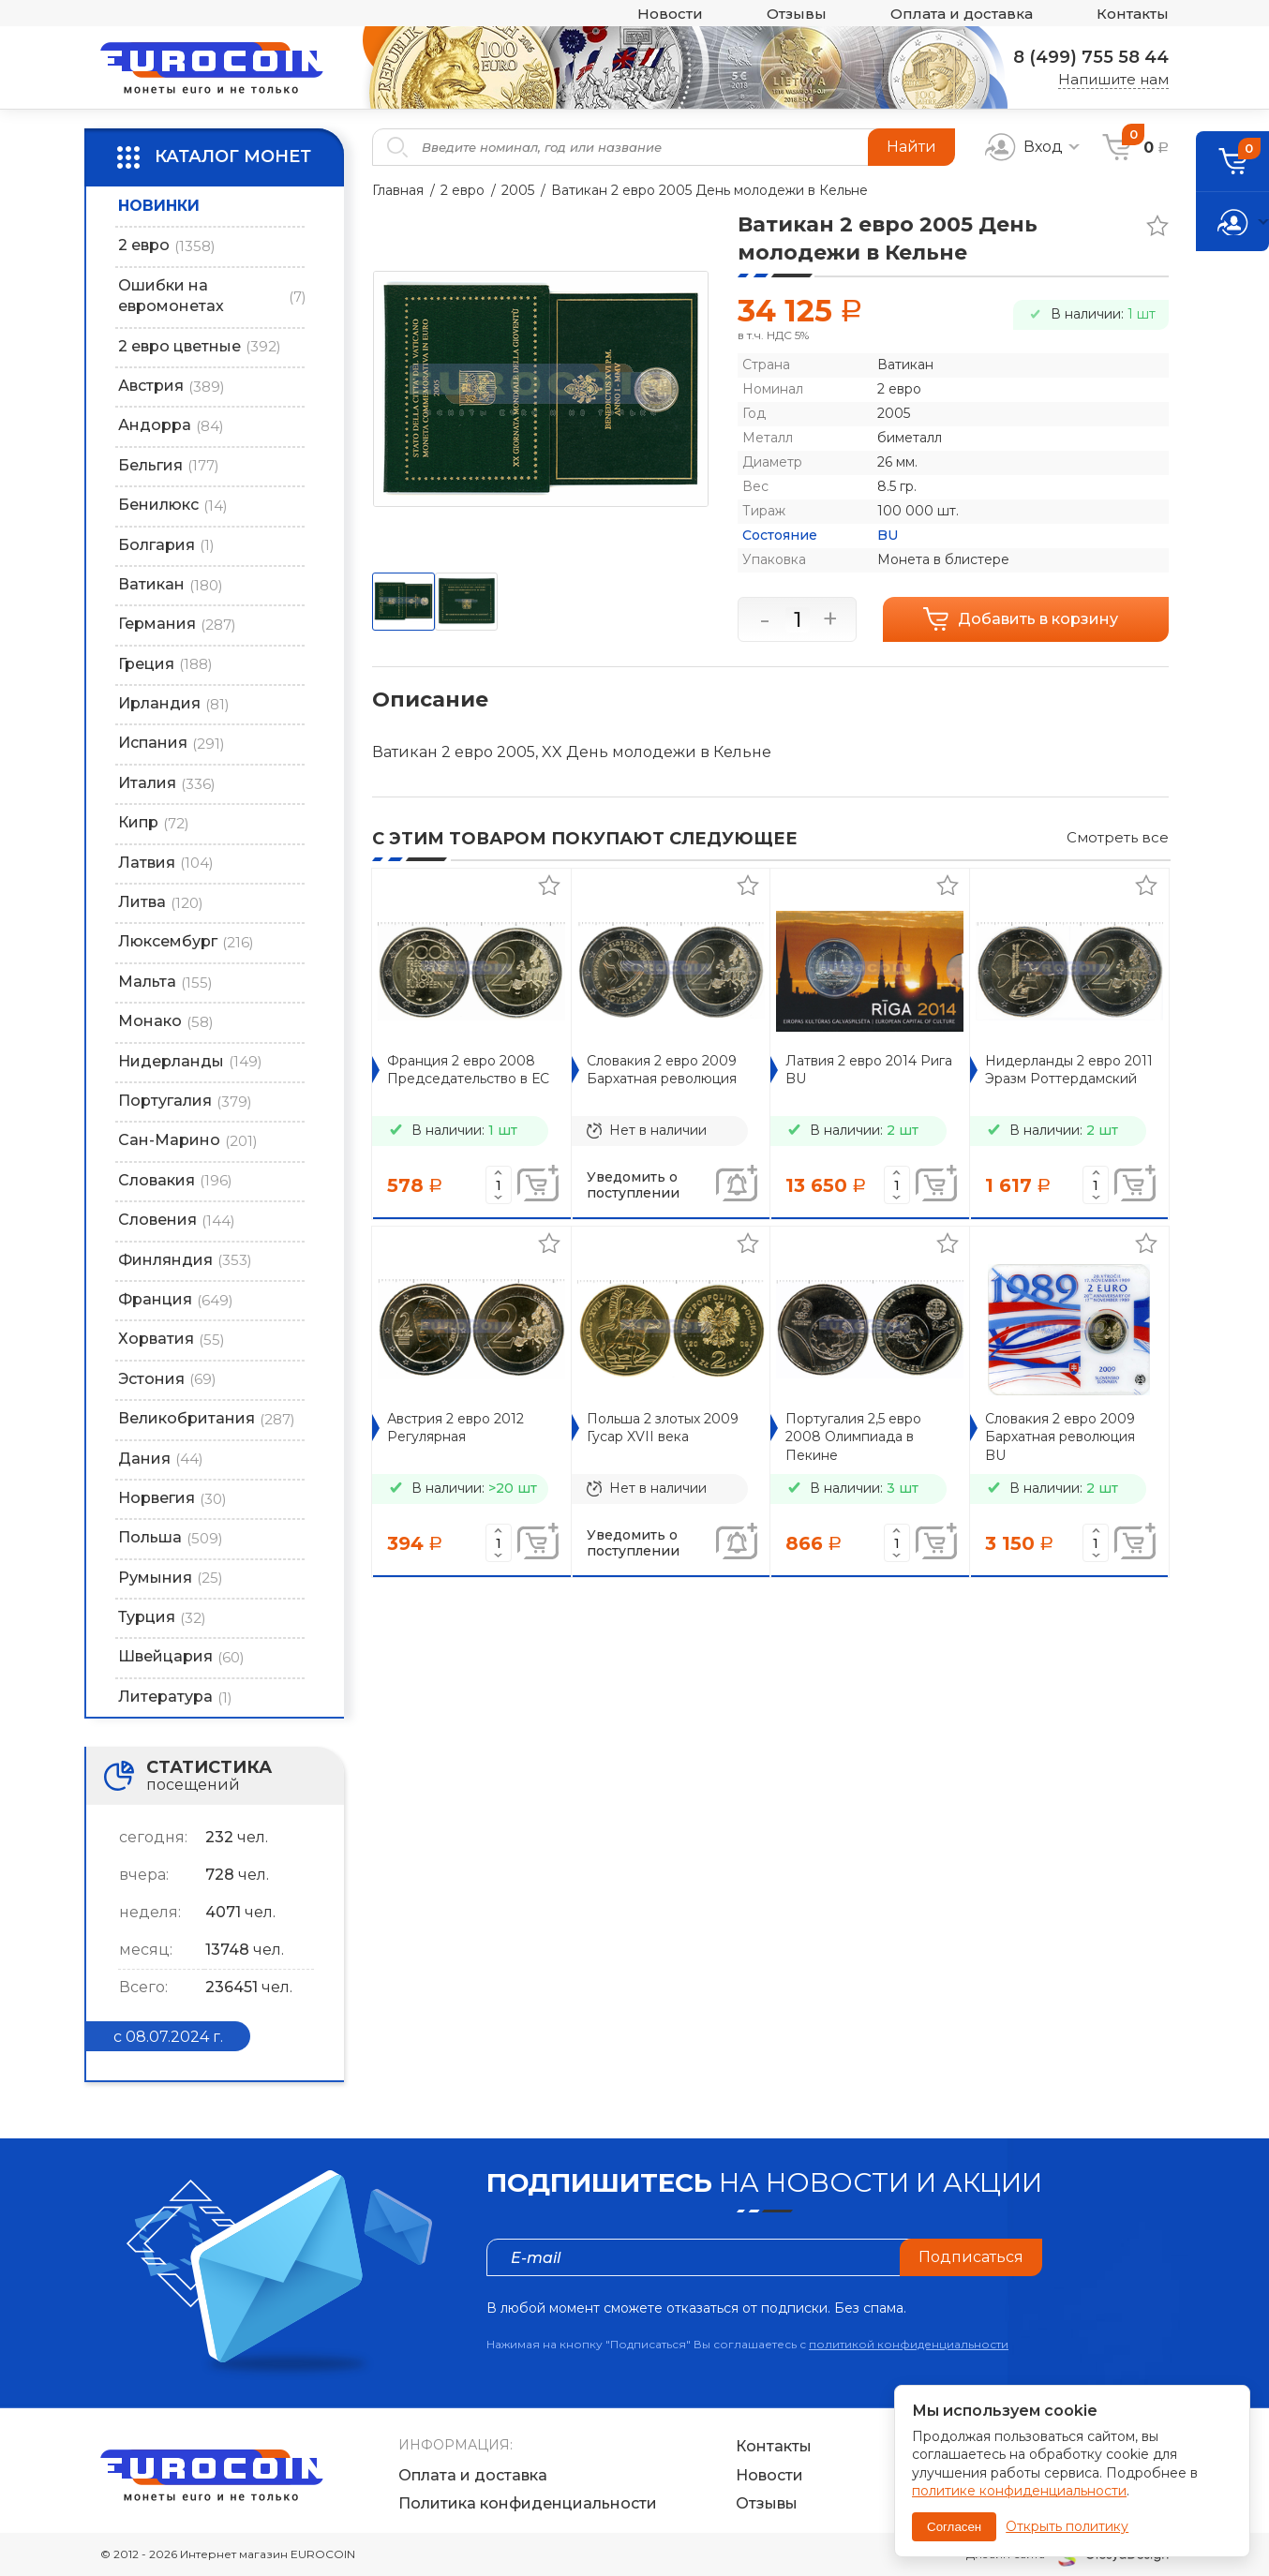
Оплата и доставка (961, 13)
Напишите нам (1113, 79)
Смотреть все (1118, 837)
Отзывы (797, 13)
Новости (670, 13)
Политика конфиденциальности (527, 2503)
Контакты (1133, 13)
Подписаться (970, 2257)
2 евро (462, 190)
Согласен (954, 2527)
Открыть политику (1067, 2526)
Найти (911, 147)
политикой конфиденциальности (908, 2344)
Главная (398, 190)
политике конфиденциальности (1019, 2490)
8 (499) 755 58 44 (1091, 57)
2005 (517, 190)
